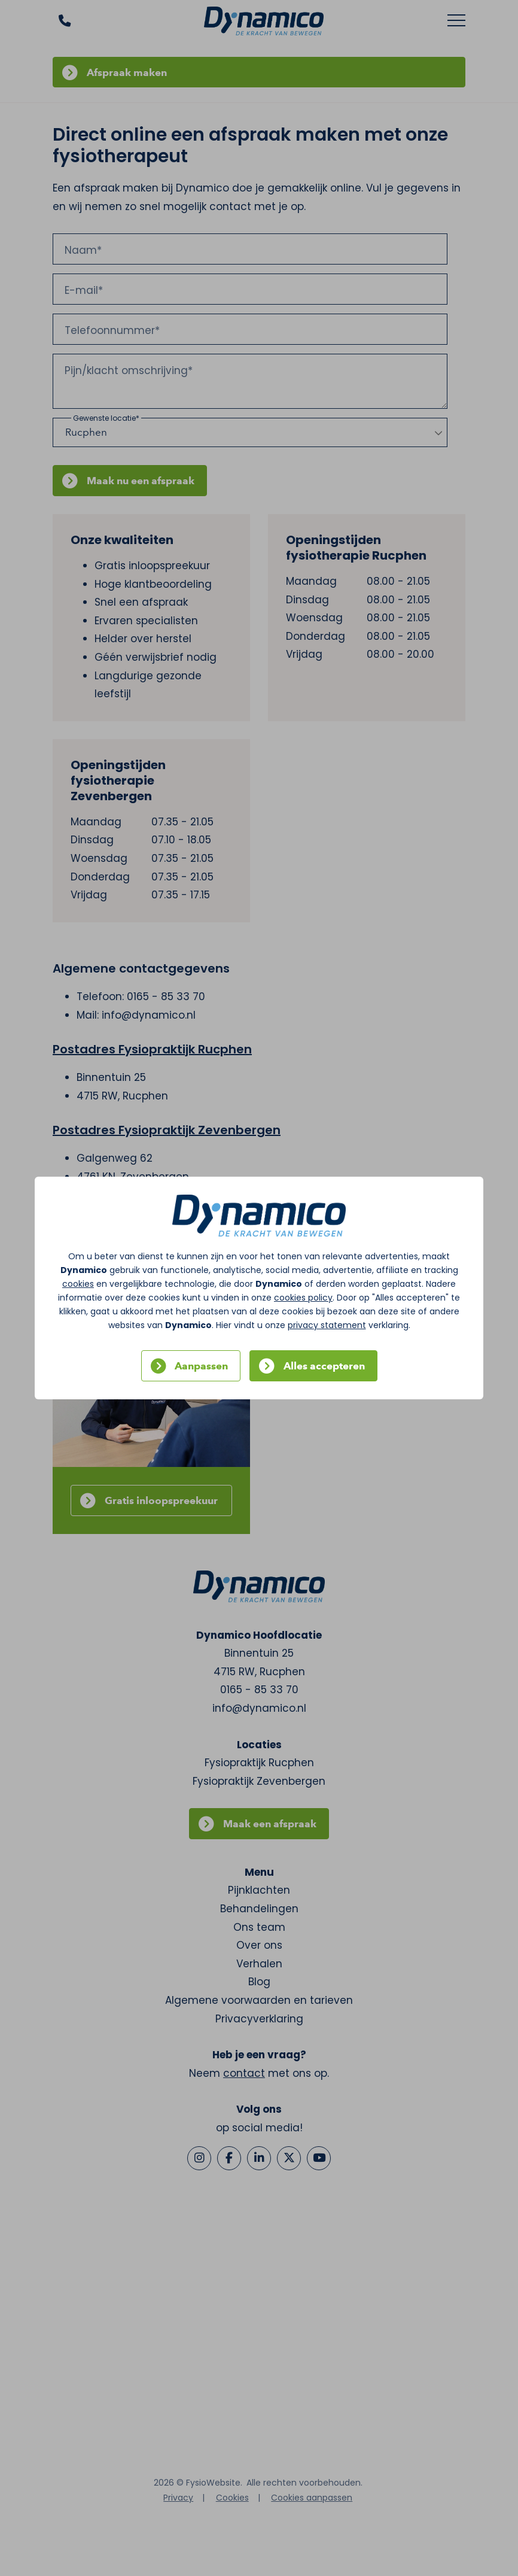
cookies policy (303, 1298)
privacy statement (327, 1325)
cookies (78, 1284)
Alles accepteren (324, 1366)
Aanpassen (201, 1366)
